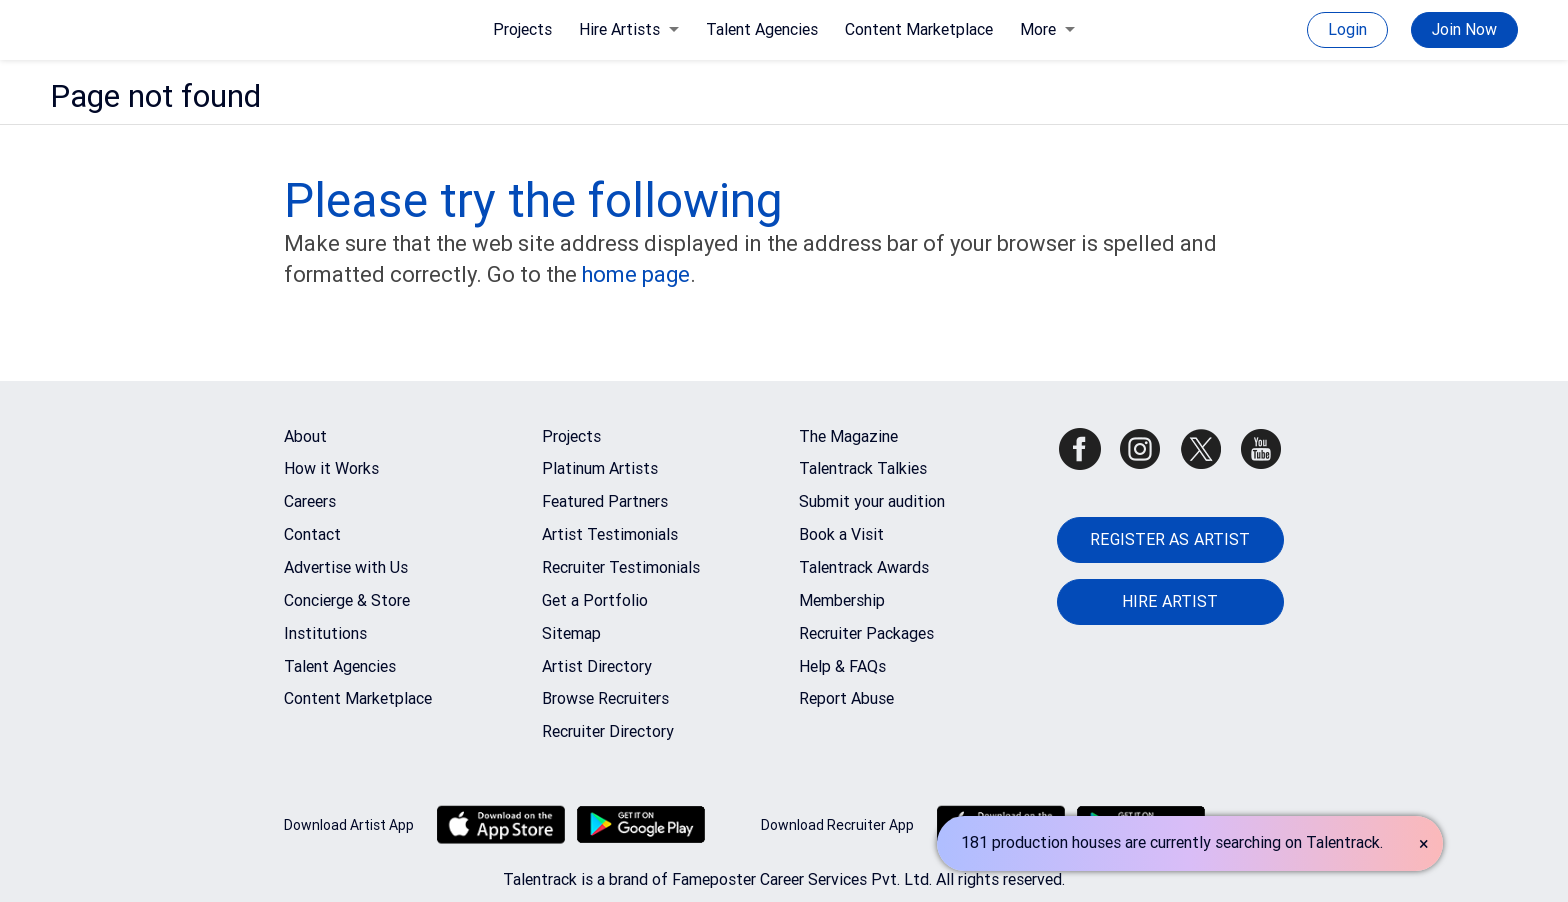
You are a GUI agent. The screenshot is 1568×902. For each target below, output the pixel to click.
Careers (310, 501)
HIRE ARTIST (1170, 601)
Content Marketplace (919, 29)
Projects (522, 29)
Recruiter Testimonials (621, 567)
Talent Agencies (762, 29)
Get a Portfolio (595, 600)
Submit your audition (872, 501)
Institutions (325, 633)
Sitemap (571, 633)
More (1047, 29)
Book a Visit (841, 534)
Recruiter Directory (608, 731)
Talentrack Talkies (863, 468)
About (305, 436)
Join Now (1464, 29)
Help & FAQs (842, 666)
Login (1347, 29)
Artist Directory (597, 666)
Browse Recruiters (605, 698)
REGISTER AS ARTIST (1170, 539)
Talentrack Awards (864, 567)
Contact (312, 534)
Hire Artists (629, 29)
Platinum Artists (600, 468)
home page (636, 274)
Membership (842, 600)
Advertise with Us (346, 567)
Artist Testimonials (610, 534)
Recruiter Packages (866, 633)
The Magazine (848, 436)
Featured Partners (605, 501)
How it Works (331, 468)
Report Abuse (846, 698)
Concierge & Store (347, 600)
